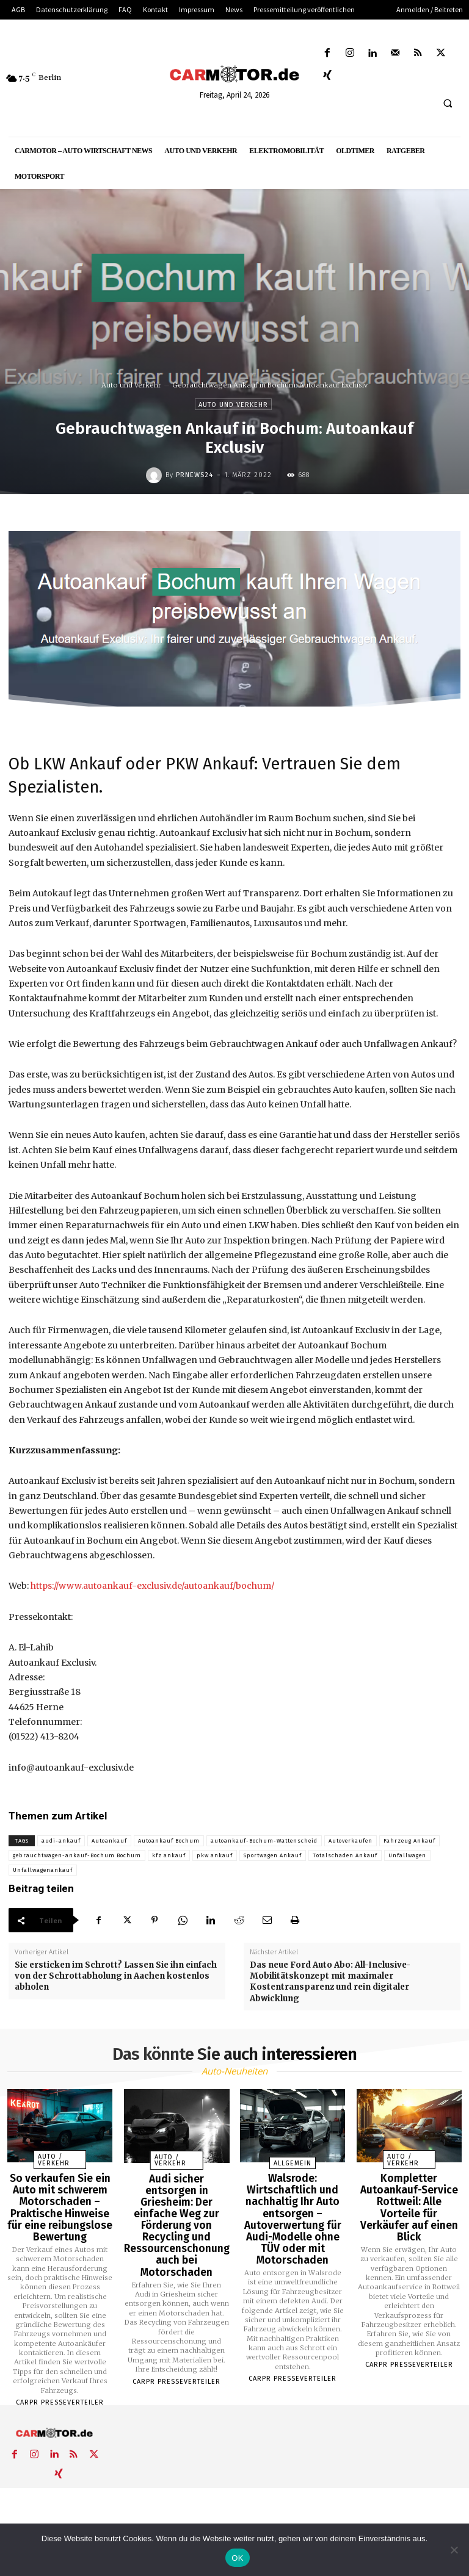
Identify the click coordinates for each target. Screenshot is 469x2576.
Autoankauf (109, 1841)
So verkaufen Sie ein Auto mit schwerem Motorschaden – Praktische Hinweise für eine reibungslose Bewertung (60, 2203)
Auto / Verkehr (51, 2161)
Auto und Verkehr (131, 385)
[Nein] (454, 2550)
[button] (447, 103)
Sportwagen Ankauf (273, 1855)
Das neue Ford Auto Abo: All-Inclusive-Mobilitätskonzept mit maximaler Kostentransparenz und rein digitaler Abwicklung (330, 1982)
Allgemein (292, 2163)
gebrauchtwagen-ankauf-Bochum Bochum (77, 1855)
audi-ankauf (61, 1841)
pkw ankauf (215, 1855)
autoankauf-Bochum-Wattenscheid (264, 1841)
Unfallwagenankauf (43, 1870)
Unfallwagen (407, 1855)
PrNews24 (194, 475)
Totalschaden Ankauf (345, 1855)
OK (237, 2558)
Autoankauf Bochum (169, 1841)
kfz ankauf (169, 1855)
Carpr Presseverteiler (60, 2393)
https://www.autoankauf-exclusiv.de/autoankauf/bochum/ (152, 1585)
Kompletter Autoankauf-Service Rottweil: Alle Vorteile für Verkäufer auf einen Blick (409, 2197)
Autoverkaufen (351, 1841)
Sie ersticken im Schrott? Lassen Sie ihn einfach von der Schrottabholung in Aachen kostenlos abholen (116, 1976)
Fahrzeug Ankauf (409, 1841)
